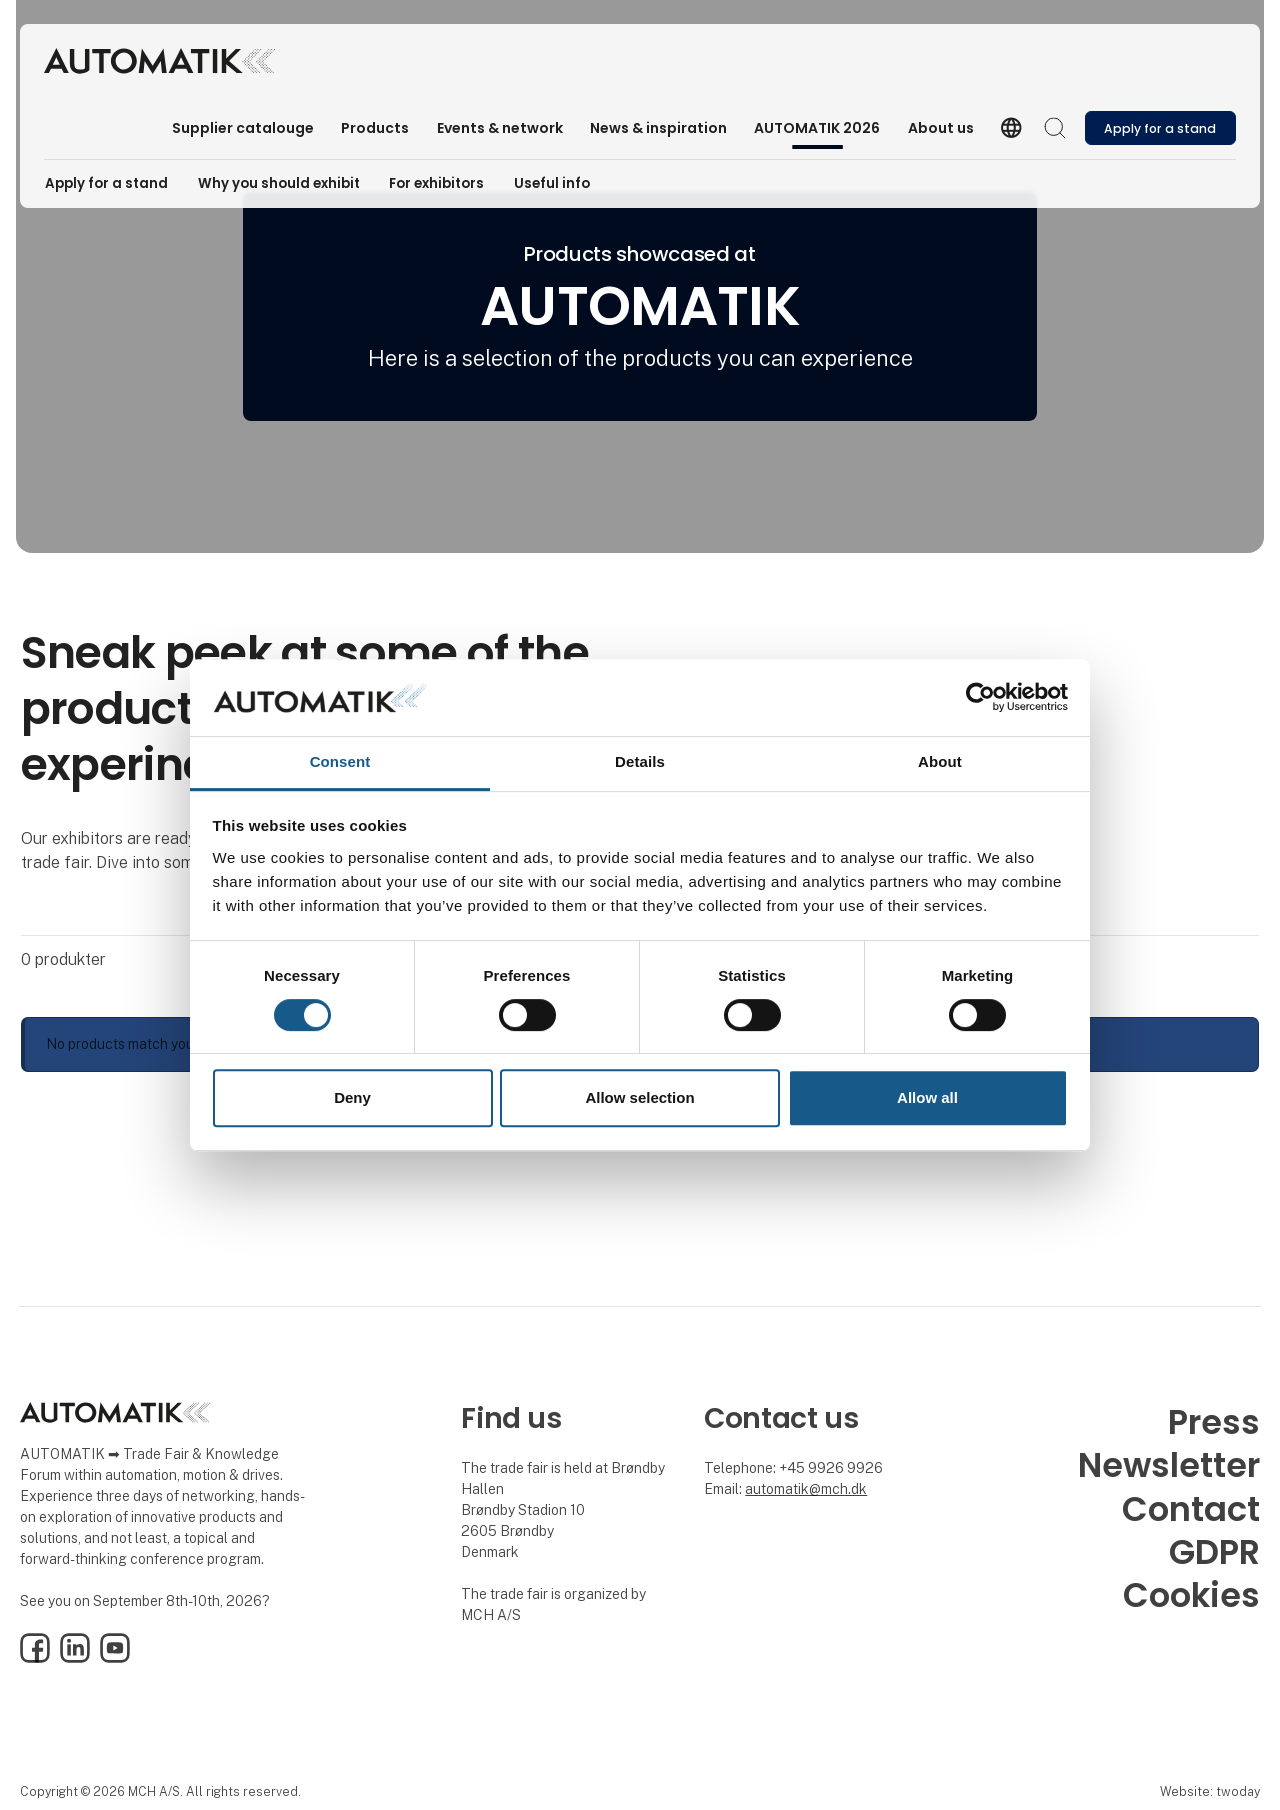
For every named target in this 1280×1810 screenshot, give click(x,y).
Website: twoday (1210, 1791)
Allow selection (639, 1097)
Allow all (927, 1097)
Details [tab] (640, 761)
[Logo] (159, 61)
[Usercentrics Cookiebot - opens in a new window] (980, 698)
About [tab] (940, 761)
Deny (352, 1097)
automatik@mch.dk (806, 1489)
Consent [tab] (340, 761)
